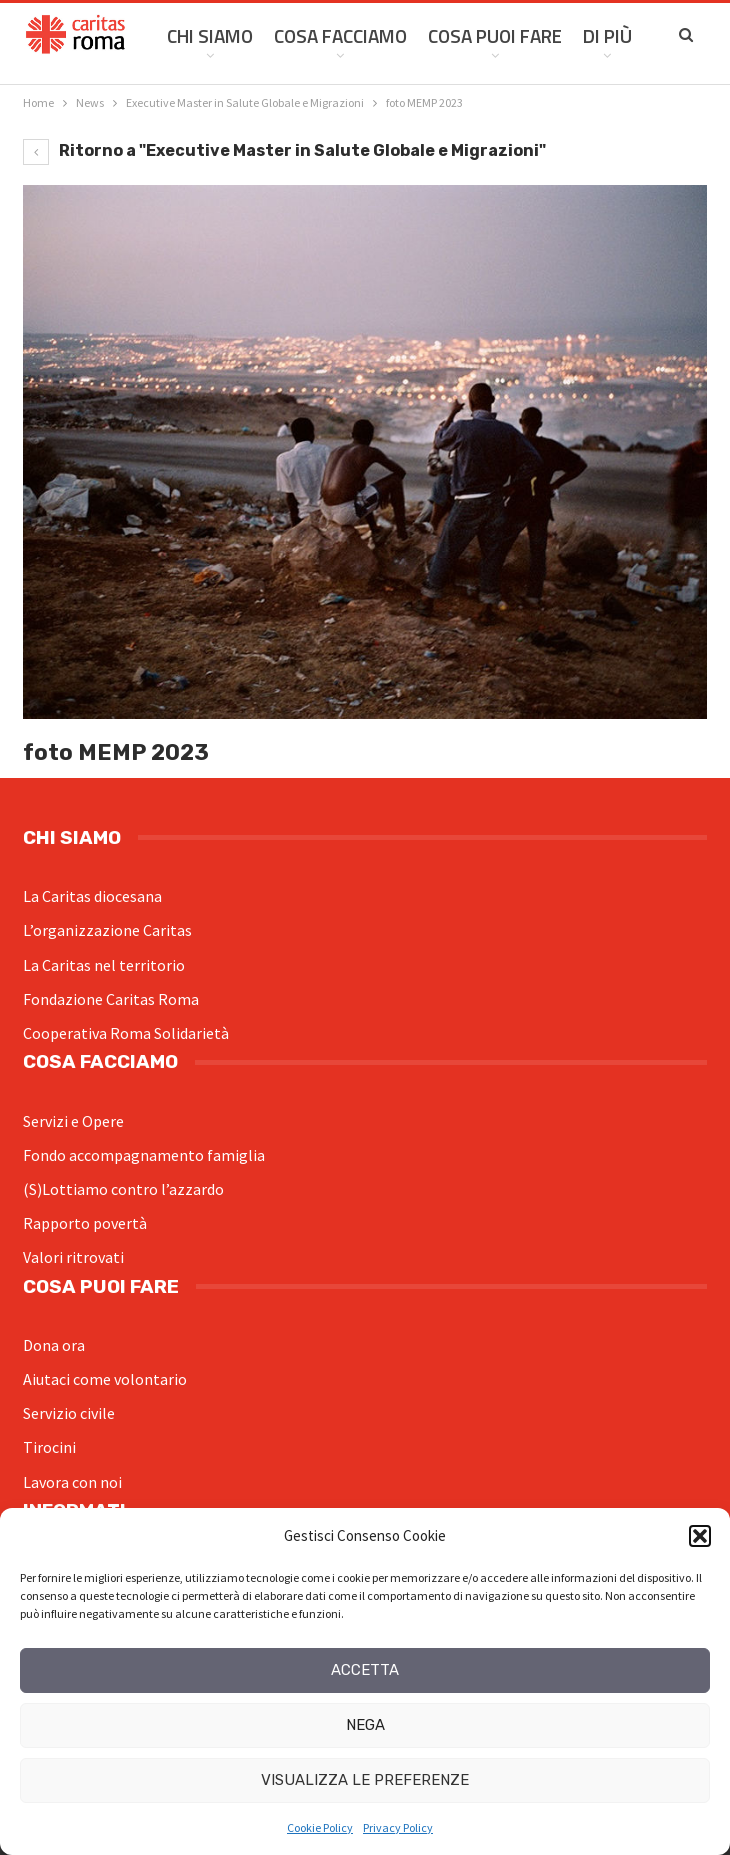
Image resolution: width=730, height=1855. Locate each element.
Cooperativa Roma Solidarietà (126, 1033)
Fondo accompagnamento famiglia (144, 1155)
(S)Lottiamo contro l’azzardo (123, 1189)
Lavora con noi (72, 1482)
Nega (365, 1725)
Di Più (607, 35)
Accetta (365, 1670)
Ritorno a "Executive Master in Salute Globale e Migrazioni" (284, 150)
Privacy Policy (398, 1827)
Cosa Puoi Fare (495, 35)
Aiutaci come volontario (105, 1379)
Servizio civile (69, 1413)
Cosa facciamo (340, 35)
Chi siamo (210, 35)
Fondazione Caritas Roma (111, 999)
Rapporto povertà (85, 1223)
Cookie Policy (320, 1827)
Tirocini (49, 1447)
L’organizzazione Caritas (107, 930)
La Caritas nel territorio (104, 965)
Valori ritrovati (73, 1257)
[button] (700, 1536)
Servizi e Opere (73, 1121)
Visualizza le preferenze (365, 1780)
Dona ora (54, 1345)
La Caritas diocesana (92, 896)
